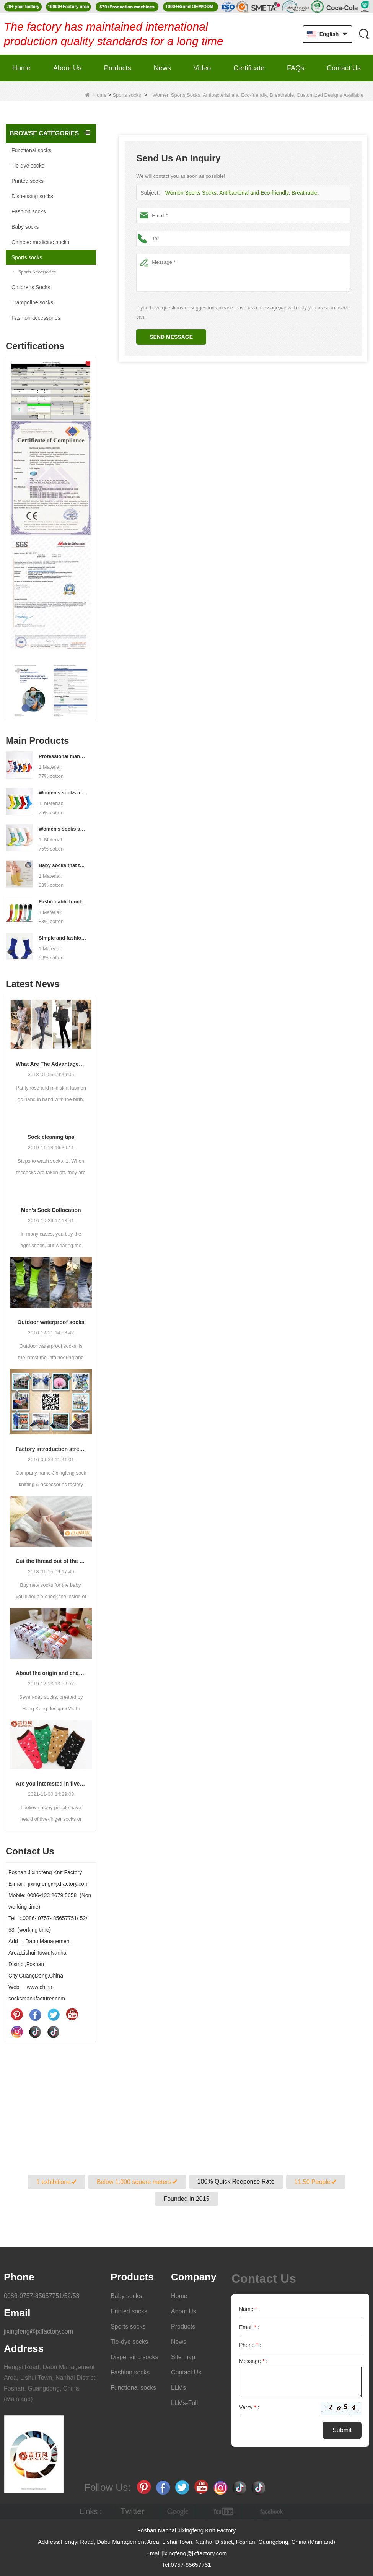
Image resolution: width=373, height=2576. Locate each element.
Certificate (248, 68)
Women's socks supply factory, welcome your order (63, 829)
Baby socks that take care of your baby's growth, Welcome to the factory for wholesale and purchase (63, 865)
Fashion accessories (35, 318)
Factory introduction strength (51, 1449)
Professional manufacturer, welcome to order (63, 756)
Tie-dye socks (27, 166)
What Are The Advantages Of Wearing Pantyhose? (51, 1064)
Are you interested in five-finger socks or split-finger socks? (51, 1784)
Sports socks (126, 95)
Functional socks (31, 150)
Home (21, 68)
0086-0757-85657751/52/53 (42, 2296)
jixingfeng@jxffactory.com (38, 2331)
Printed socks (27, 181)
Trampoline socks (32, 302)
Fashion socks (28, 211)
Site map (183, 2357)
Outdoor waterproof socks (51, 1322)
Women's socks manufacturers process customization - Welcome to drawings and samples (63, 792)
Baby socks (25, 227)
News (162, 68)
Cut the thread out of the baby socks (51, 1561)
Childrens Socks (30, 287)
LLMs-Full (184, 2403)
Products (117, 68)
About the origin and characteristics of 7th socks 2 (51, 1673)
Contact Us (344, 68)
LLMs (178, 2387)
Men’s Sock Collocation (51, 1210)
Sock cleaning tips (51, 1137)
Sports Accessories (34, 272)
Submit (342, 2430)
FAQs (295, 68)
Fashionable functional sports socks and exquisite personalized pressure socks (63, 901)
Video (202, 68)
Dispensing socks (32, 196)
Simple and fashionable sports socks (63, 938)
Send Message (171, 337)
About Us (67, 68)
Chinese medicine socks (40, 242)
